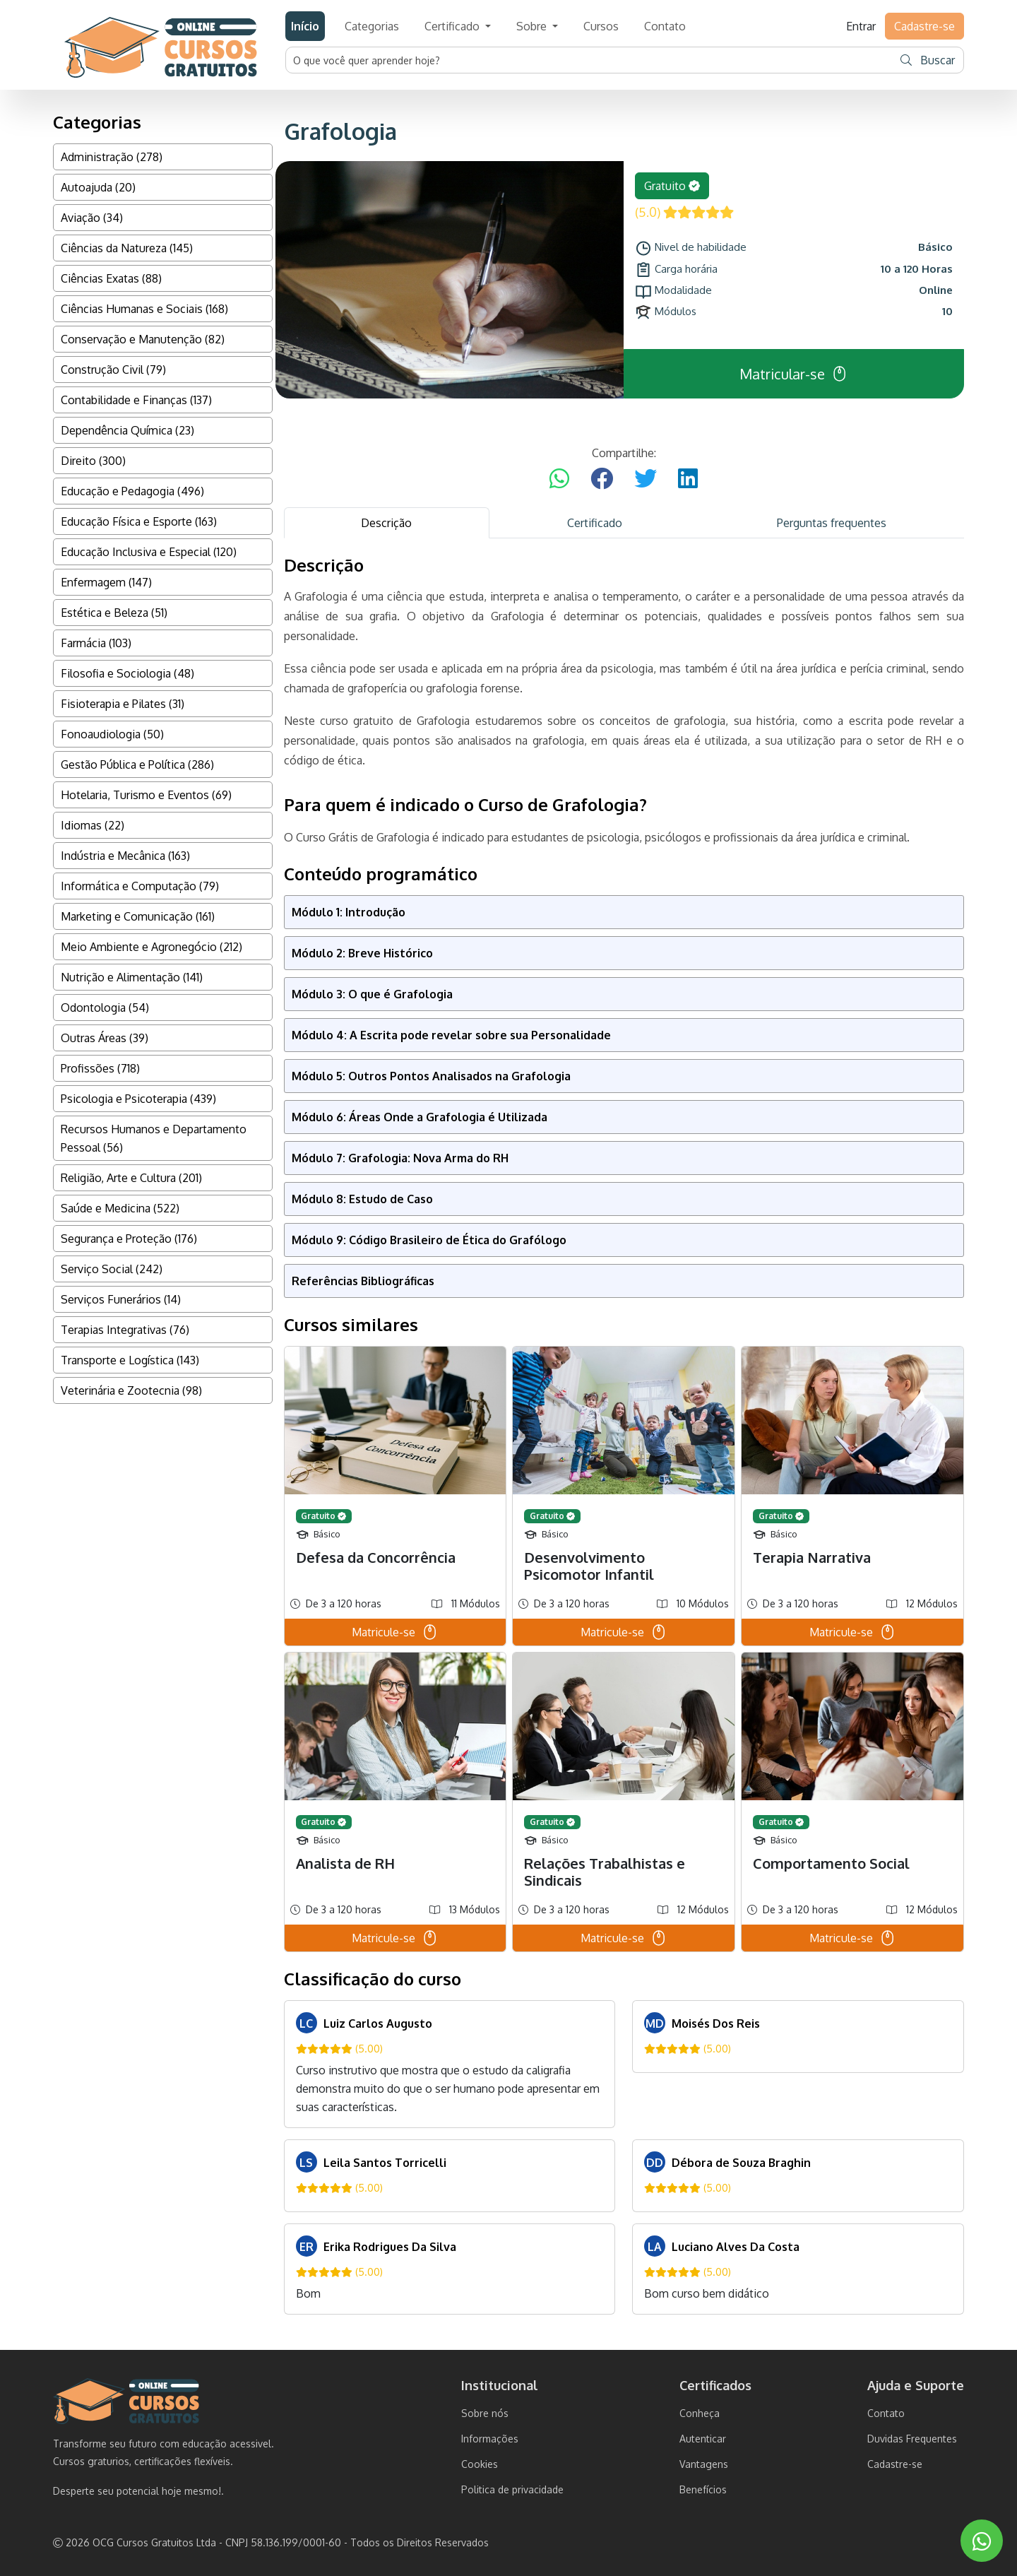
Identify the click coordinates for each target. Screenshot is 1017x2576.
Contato (665, 26)
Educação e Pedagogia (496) (132, 491)
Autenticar (702, 2439)
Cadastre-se (894, 2464)
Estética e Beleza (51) (114, 612)
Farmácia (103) (96, 643)
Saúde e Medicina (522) (120, 1208)
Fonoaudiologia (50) (112, 734)
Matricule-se (395, 1632)
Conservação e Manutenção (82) (143, 339)
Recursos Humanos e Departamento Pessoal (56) (153, 1138)
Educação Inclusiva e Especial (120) (149, 552)
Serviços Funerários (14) (121, 1299)
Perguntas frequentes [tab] (831, 523)
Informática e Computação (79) (140, 886)
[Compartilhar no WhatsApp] (559, 479)
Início (305, 26)
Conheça (699, 2413)
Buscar (927, 60)
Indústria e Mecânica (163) (125, 856)
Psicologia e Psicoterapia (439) (138, 1099)
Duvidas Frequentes (912, 2439)
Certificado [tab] (594, 523)
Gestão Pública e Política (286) (137, 764)
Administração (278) (111, 157)
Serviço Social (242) (111, 1269)
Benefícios (703, 2489)
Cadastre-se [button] (924, 26)
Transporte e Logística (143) (130, 1360)
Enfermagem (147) (106, 582)
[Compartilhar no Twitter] (645, 479)
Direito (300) (93, 461)
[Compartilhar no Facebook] (601, 479)
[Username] (589, 60)
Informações (489, 2439)
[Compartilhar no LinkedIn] (688, 479)
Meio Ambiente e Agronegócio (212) (151, 947)
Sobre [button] (532, 26)
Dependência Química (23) (127, 430)
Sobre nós (485, 2413)
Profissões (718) (100, 1068)
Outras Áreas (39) (104, 1038)
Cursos (601, 26)
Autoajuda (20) (98, 187)
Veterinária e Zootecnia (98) (131, 1390)
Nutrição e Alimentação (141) (132, 977)
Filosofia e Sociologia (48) (127, 673)
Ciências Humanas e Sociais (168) (144, 309)
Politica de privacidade (512, 2489)
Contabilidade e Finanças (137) (136, 400)
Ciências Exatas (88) (111, 278)
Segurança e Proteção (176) (129, 1238)
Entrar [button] (861, 26)
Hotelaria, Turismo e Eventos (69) (146, 795)
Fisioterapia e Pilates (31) (122, 704)
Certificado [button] (453, 26)
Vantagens (703, 2464)
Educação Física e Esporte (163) (139, 521)
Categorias (372, 26)
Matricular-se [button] (793, 374)
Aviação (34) (92, 218)
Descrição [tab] (386, 523)
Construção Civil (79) (113, 369)
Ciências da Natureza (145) (127, 248)
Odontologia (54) (105, 1007)
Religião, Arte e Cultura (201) (131, 1178)
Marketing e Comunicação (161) (138, 916)
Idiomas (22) (92, 825)
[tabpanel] (624, 1434)
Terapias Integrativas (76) (125, 1330)
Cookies (479, 2464)
